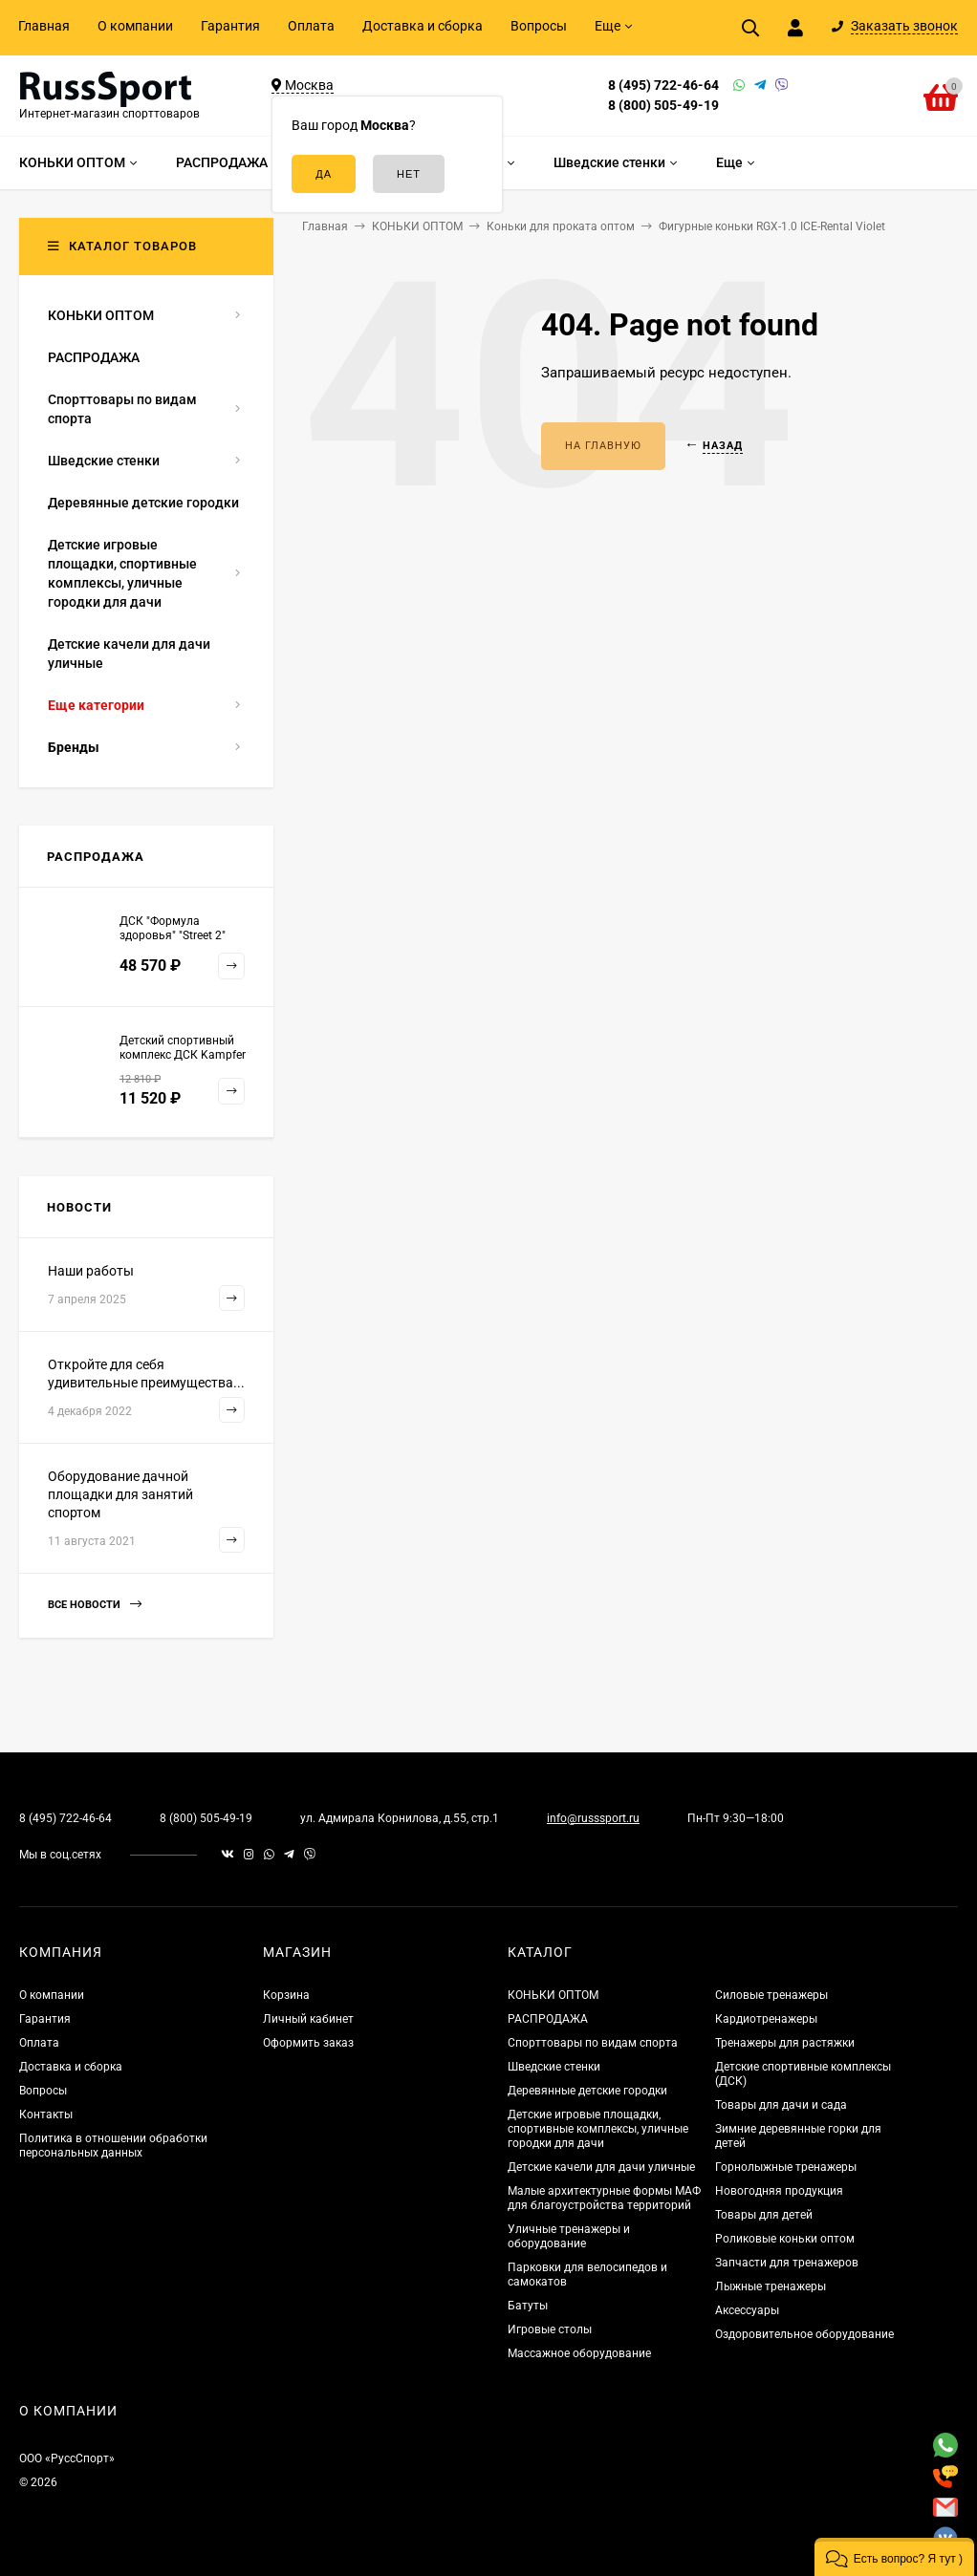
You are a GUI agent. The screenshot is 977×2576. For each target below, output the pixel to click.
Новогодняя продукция (779, 2191)
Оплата (311, 25)
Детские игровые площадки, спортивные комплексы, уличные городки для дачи (598, 2129)
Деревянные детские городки (587, 2090)
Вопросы (538, 25)
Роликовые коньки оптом (785, 2238)
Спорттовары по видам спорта (593, 2043)
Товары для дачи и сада (781, 2105)
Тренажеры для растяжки (785, 2043)
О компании (135, 25)
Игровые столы (550, 2329)
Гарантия (230, 25)
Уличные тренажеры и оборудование (569, 2236)
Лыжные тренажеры (770, 2286)
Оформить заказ (308, 2043)
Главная (44, 25)
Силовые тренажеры (771, 1995)
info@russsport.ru (593, 1818)
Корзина (286, 1995)
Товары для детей (764, 2215)
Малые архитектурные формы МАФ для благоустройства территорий (604, 2198)
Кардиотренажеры (766, 2019)
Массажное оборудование (579, 2353)
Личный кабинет (308, 2019)
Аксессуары (747, 2310)
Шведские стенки (554, 2066)
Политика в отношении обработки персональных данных (113, 2145)
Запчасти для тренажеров (786, 2262)
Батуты (528, 2305)
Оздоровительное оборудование (804, 2334)
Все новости (94, 1605)
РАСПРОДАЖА (548, 2019)
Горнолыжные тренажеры (786, 2167)
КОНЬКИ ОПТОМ (553, 1995)
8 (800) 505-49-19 (663, 105)
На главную (603, 446)
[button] (894, 2557)
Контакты (46, 2114)
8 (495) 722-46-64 (663, 85)
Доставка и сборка (422, 25)
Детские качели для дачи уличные (601, 2167)
